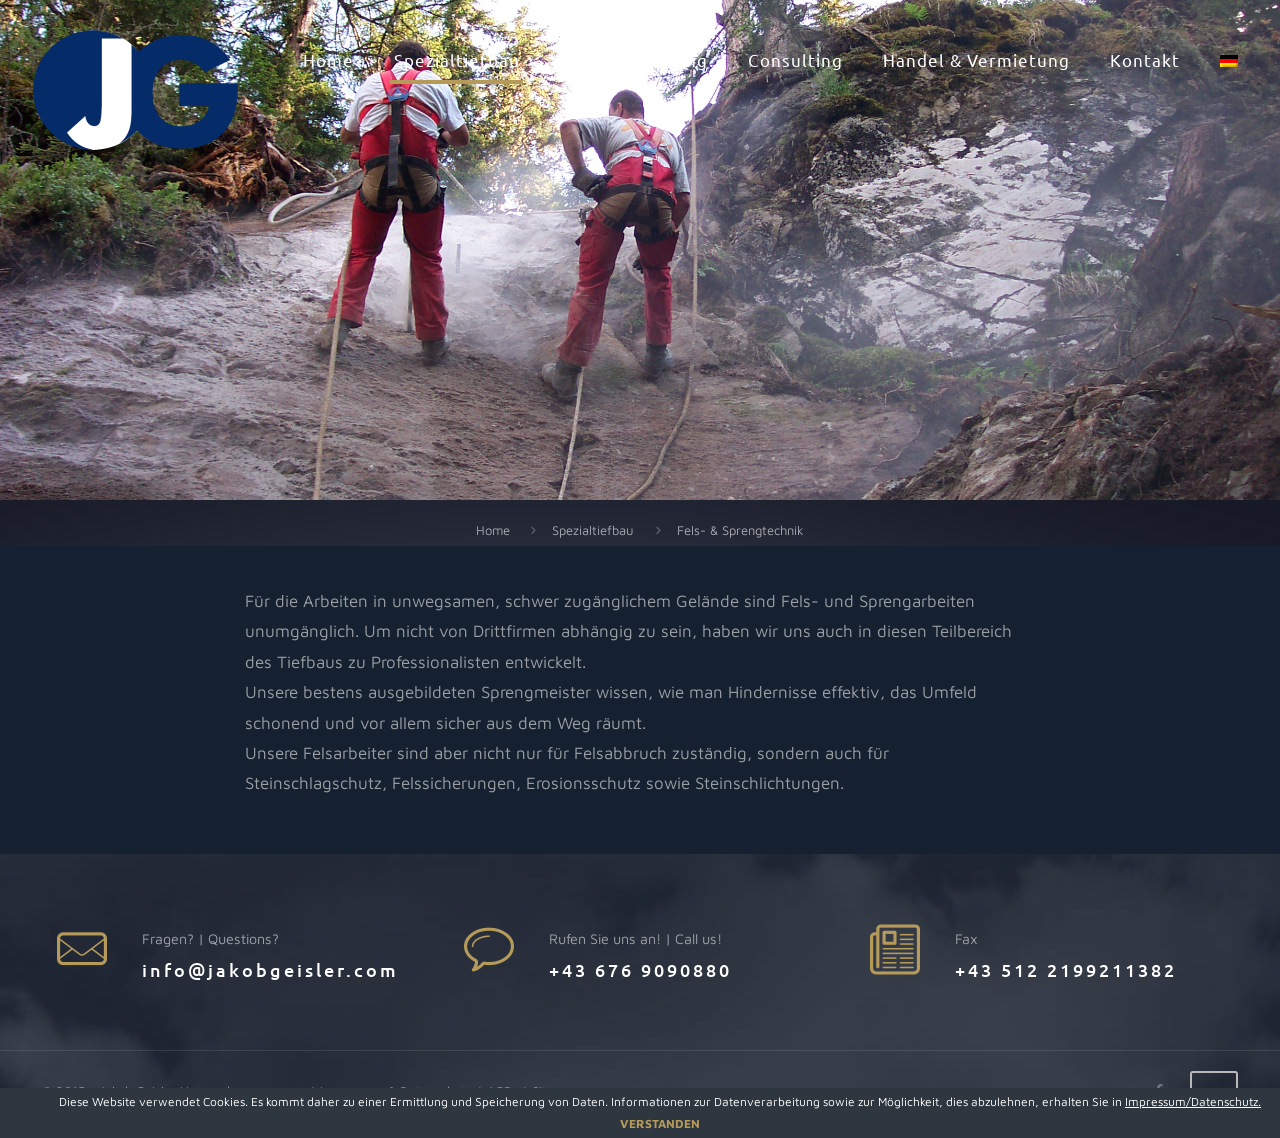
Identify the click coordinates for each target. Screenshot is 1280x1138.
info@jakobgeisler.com (270, 969)
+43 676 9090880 (640, 969)
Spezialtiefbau (593, 530)
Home (493, 530)
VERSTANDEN (660, 1123)
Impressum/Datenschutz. (1193, 1101)
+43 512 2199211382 (1066, 969)
